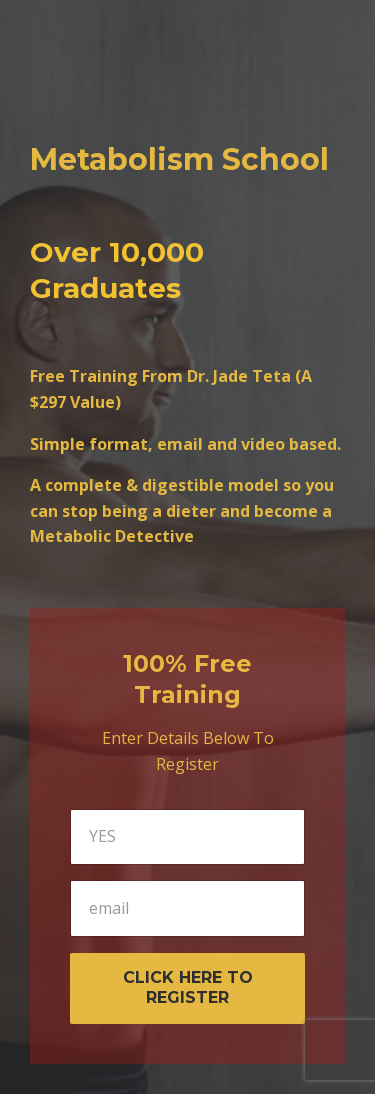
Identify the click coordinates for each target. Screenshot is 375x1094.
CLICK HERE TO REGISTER (188, 988)
